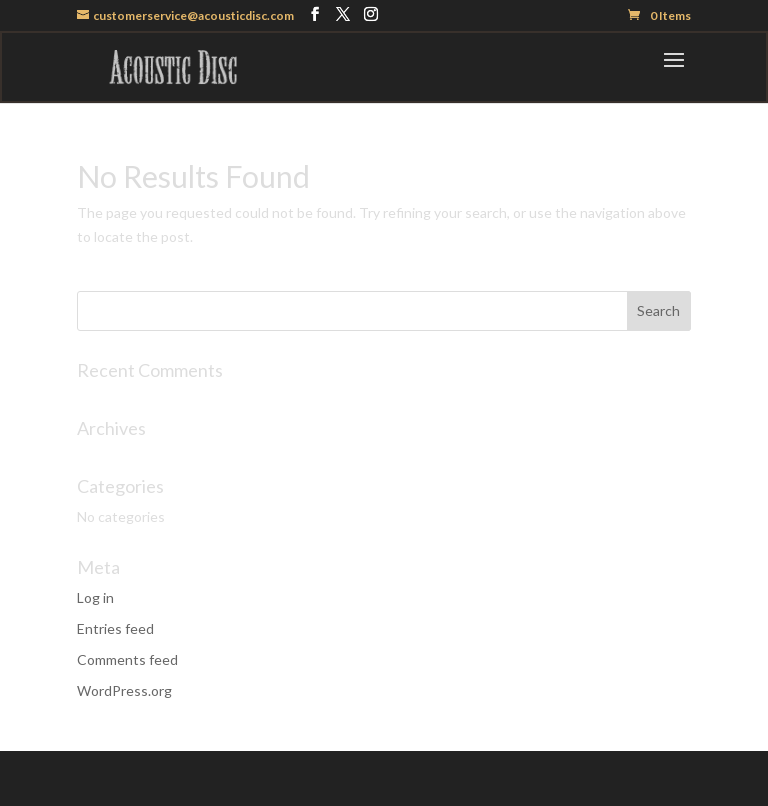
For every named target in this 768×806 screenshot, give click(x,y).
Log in (95, 597)
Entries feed (115, 628)
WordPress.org (124, 690)
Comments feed (127, 659)
